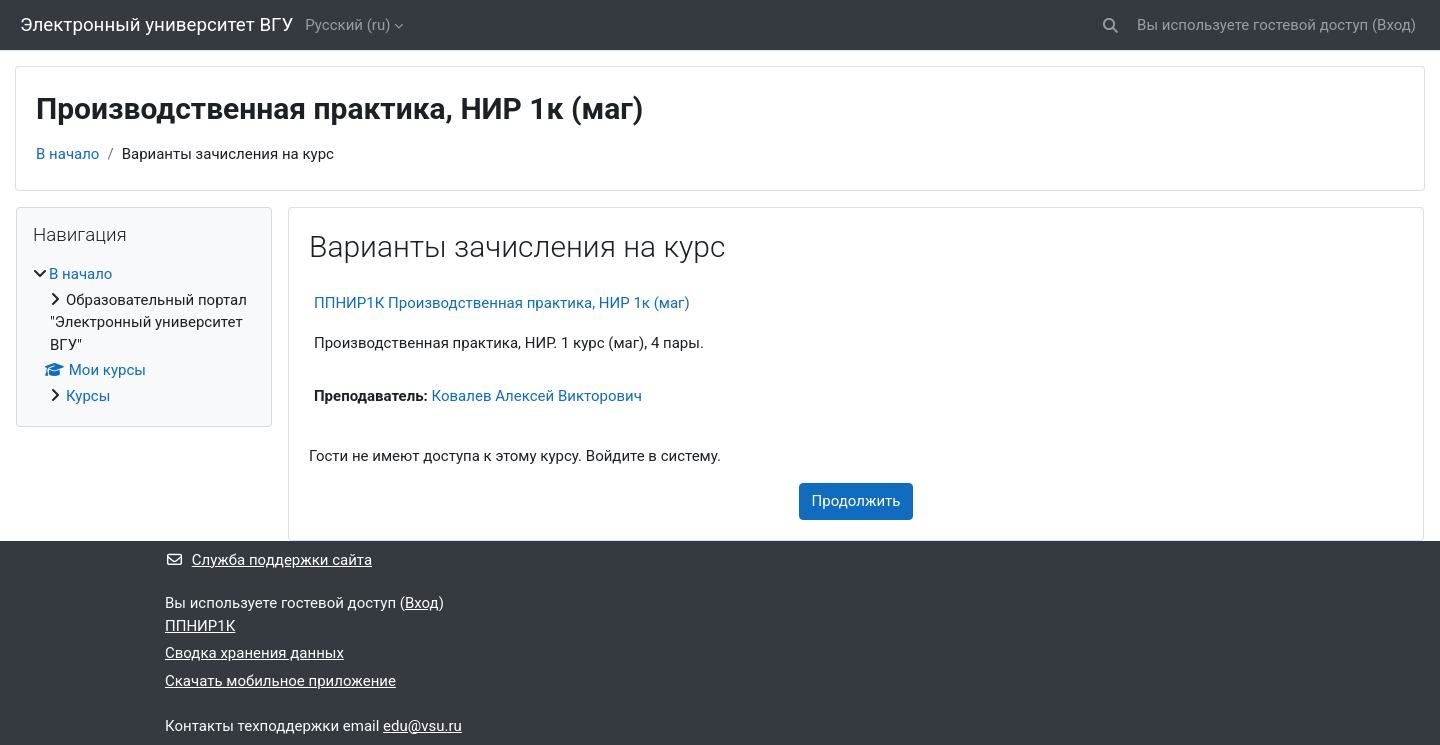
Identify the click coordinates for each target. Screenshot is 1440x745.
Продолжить (856, 501)
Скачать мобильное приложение (280, 681)
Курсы (88, 396)
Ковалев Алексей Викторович (537, 396)
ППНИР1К (200, 626)
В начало (67, 154)
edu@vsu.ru (422, 726)
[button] (1110, 25)
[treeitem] (144, 335)
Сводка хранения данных (254, 653)
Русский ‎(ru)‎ (347, 25)
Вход (1394, 25)
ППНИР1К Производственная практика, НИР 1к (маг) (502, 303)
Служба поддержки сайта (268, 560)
